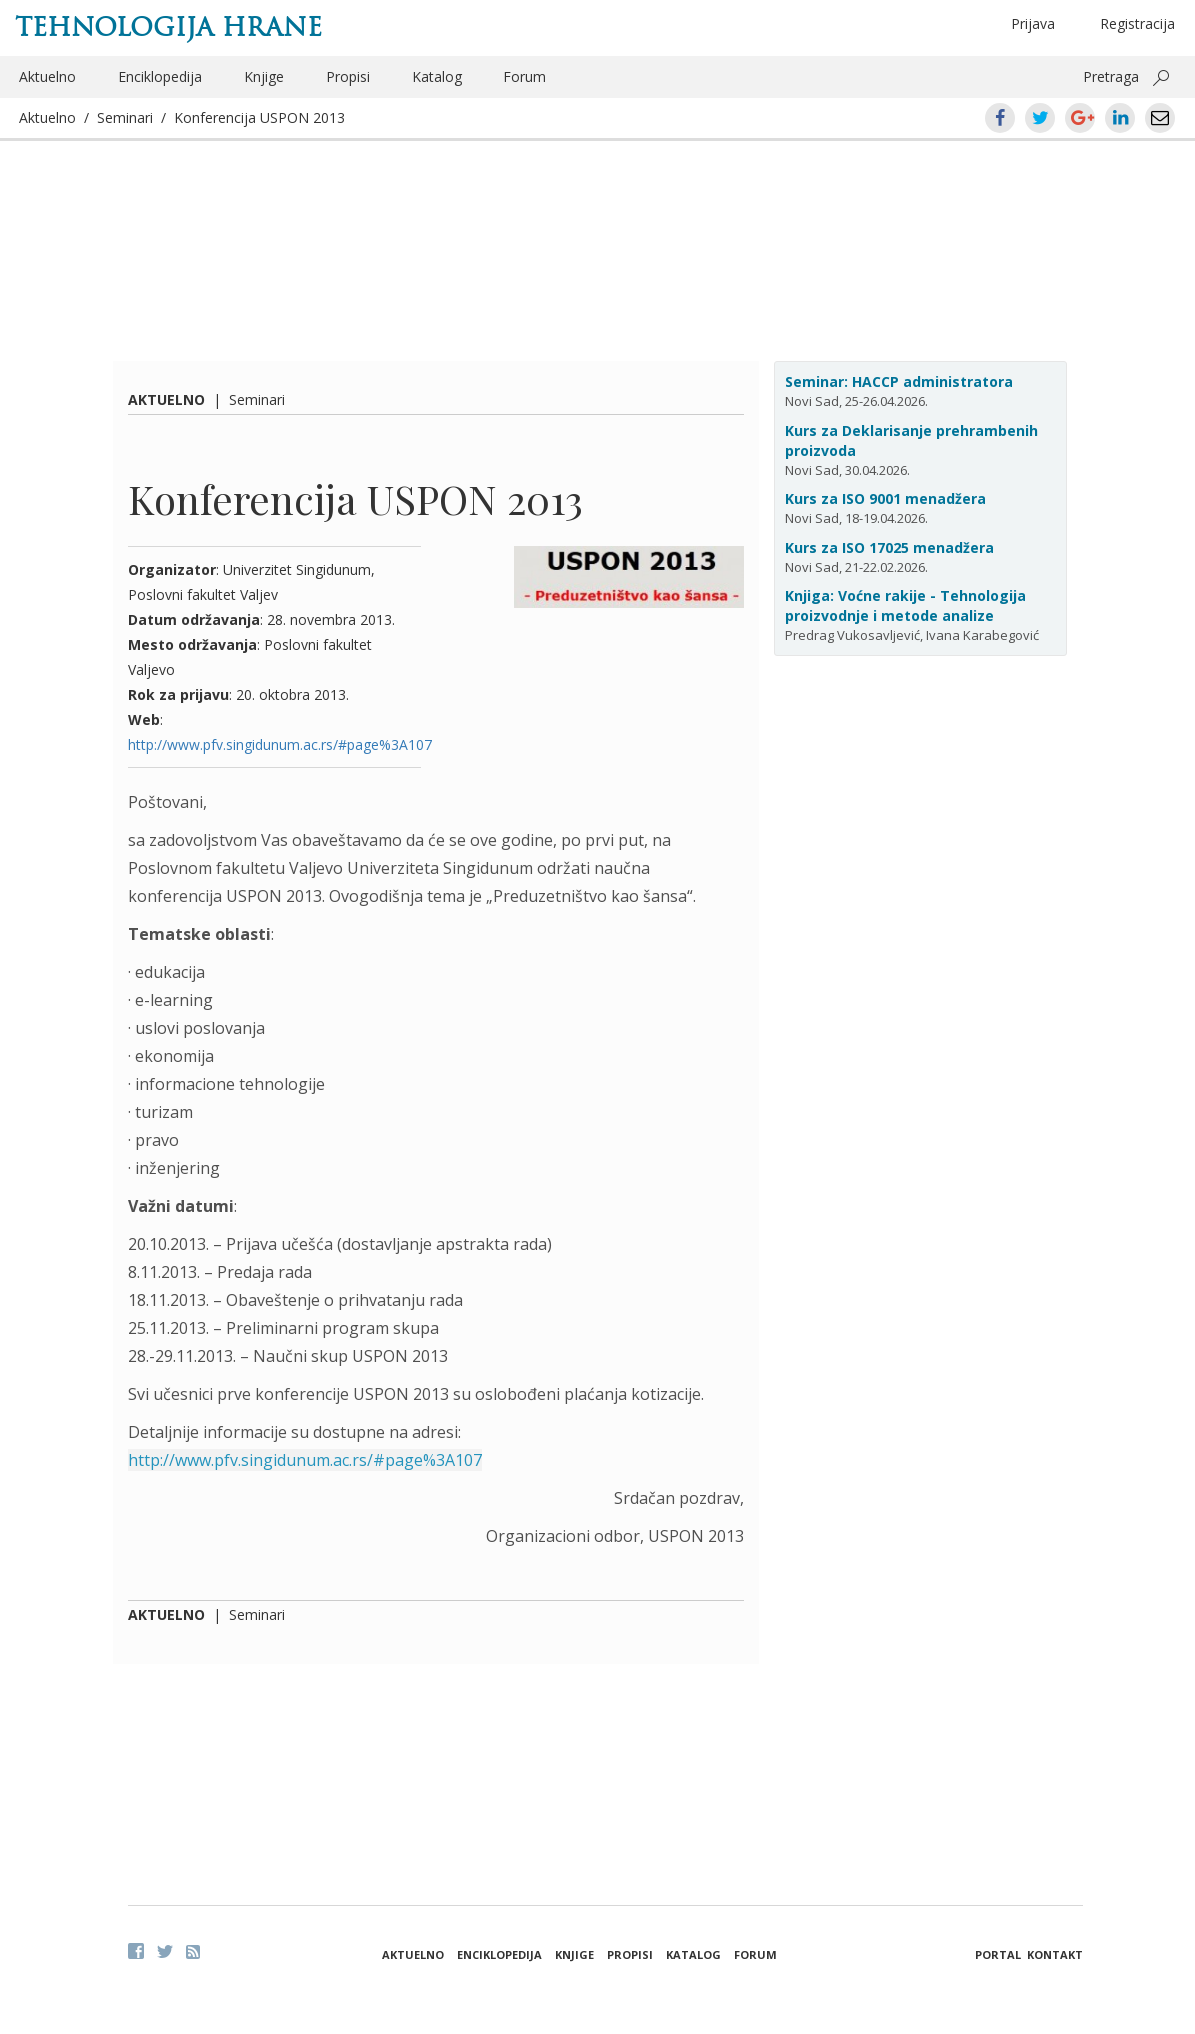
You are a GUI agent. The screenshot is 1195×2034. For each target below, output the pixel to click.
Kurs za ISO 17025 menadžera (889, 547)
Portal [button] (998, 1954)
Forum (524, 76)
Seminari (125, 117)
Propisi (348, 76)
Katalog (437, 76)
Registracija (1137, 23)
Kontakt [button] (1055, 1954)
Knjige (264, 76)
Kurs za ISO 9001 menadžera (885, 498)
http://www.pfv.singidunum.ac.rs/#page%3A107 (280, 744)
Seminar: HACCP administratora (899, 381)
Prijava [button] (1033, 23)
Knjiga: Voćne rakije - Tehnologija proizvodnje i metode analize (905, 605)
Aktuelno (47, 76)
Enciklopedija (160, 76)
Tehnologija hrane (168, 27)
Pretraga (1111, 76)
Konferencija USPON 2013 (259, 117)
